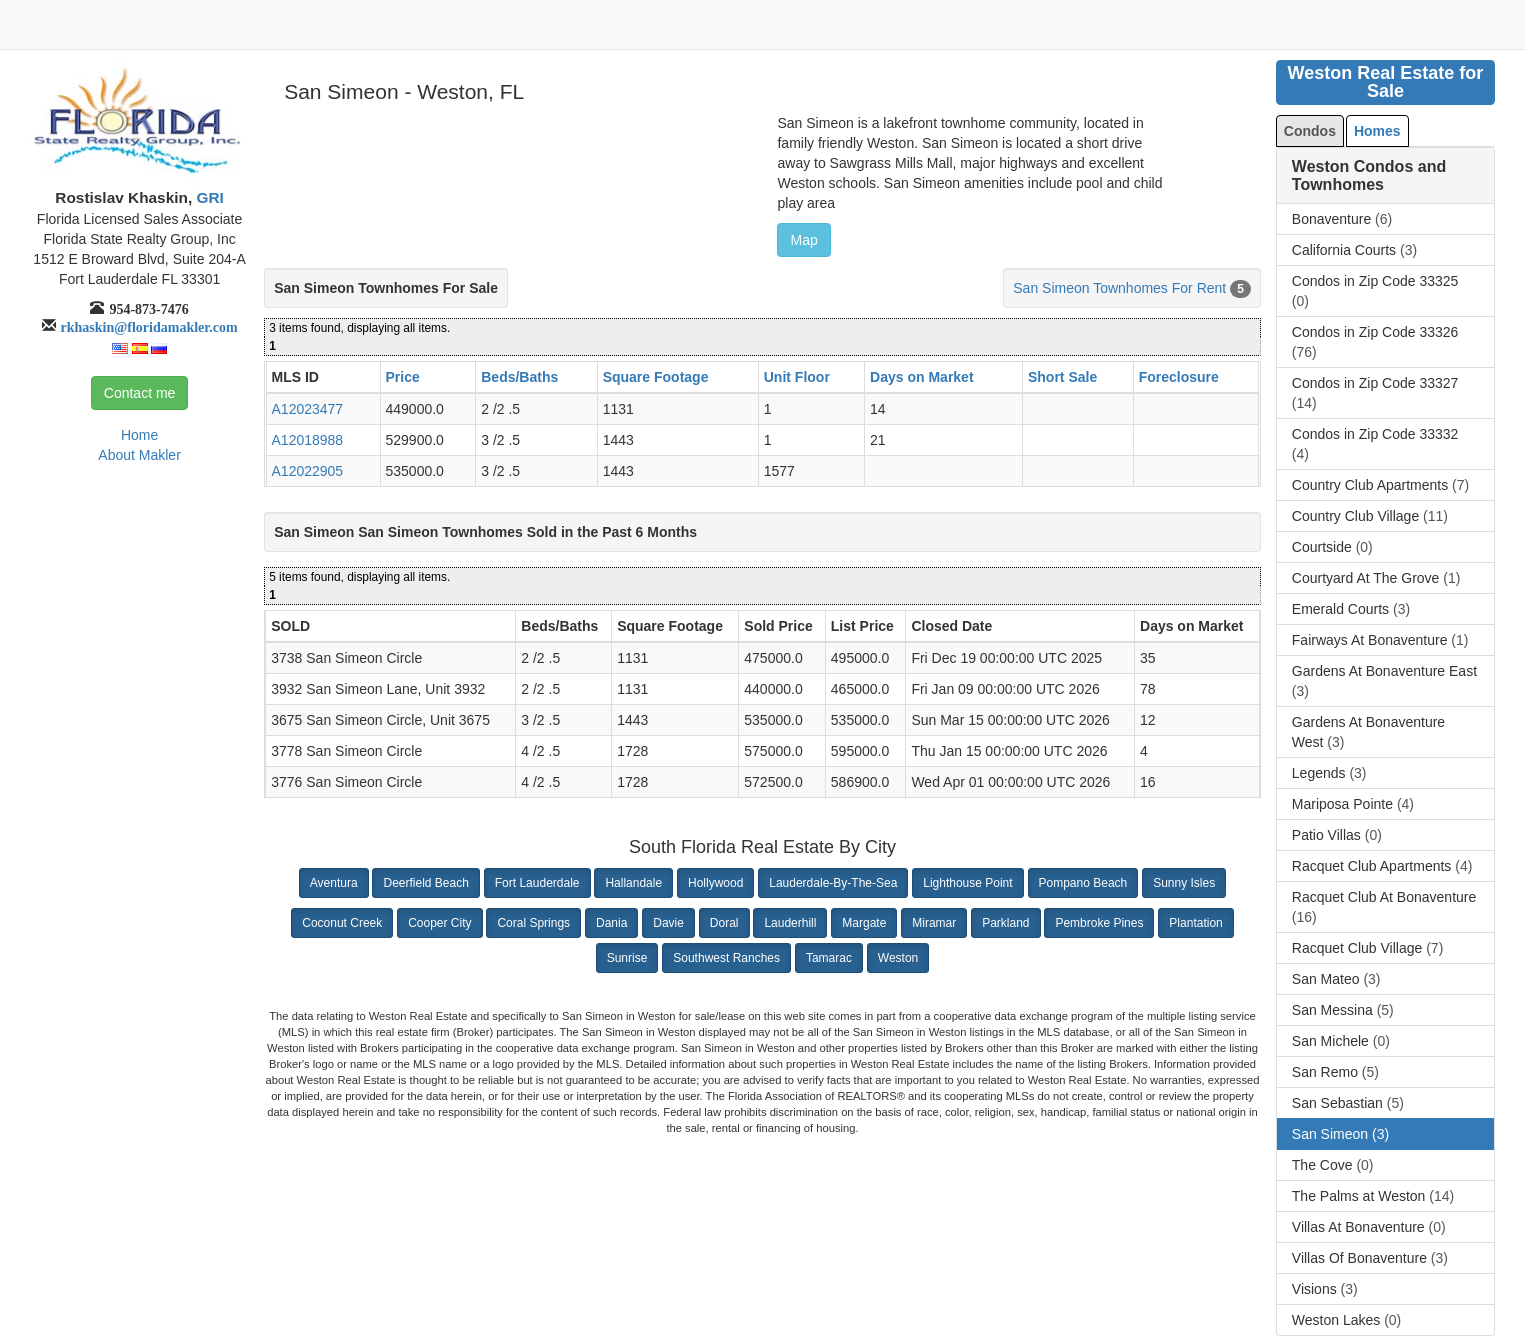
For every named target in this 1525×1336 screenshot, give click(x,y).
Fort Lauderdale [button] (537, 883)
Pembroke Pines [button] (1099, 923)
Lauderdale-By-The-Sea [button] (833, 883)
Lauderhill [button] (790, 923)
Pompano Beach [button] (1083, 883)
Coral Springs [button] (533, 923)
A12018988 (308, 440)
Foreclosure (1179, 377)
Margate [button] (864, 923)
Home (139, 435)
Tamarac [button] (829, 958)
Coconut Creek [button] (342, 923)
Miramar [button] (934, 923)
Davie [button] (668, 923)
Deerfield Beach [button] (425, 883)
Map (803, 240)
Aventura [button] (334, 883)
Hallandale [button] (633, 883)
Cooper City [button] (439, 923)
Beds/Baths (519, 377)
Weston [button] (898, 958)
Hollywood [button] (715, 883)
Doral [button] (724, 923)
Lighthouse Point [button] (967, 883)
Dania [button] (611, 923)
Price (403, 377)
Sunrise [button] (627, 958)
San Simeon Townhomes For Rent (1119, 288)
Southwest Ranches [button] (726, 958)
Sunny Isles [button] (1184, 883)
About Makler (139, 455)
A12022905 (308, 471)
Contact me (140, 393)
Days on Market (921, 377)
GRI (208, 197)
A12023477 (308, 409)
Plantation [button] (1195, 923)
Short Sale (1062, 377)
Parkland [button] (1005, 923)
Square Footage (656, 377)
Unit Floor (797, 377)
